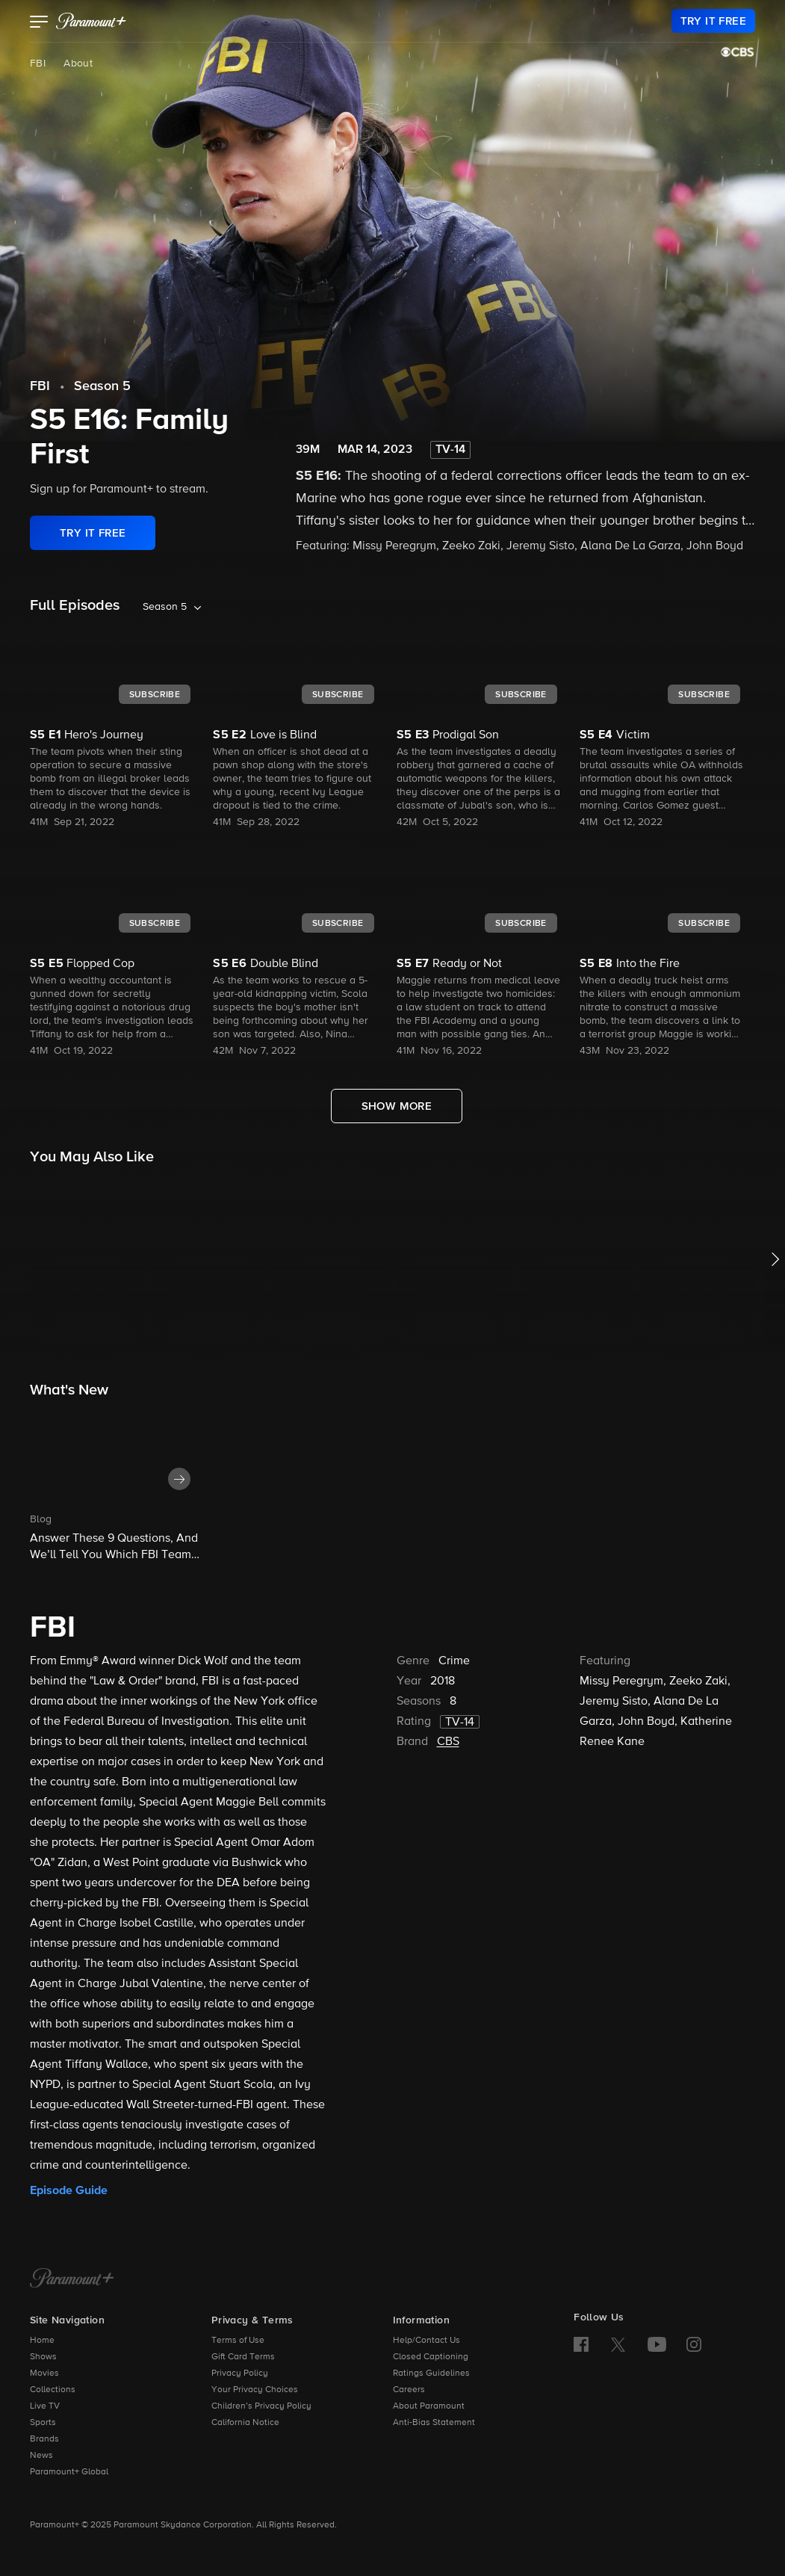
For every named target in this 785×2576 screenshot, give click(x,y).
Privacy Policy (239, 2373)
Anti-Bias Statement (434, 2422)
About (78, 63)
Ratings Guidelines (431, 2373)
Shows (43, 2357)
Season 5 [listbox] (165, 607)
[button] (39, 23)
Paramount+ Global (69, 2472)
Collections (52, 2389)
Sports (43, 2422)
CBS (448, 1742)
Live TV (45, 2406)
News (41, 2455)
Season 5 (102, 386)
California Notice (245, 2422)
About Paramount (429, 2406)
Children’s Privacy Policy (261, 2406)
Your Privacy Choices (254, 2389)
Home (42, 2340)
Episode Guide (69, 2190)
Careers (409, 2389)
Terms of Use (237, 2340)
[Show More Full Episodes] (397, 1106)
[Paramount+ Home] (72, 2279)
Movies (44, 2373)
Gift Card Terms (243, 2357)
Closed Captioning (430, 2357)
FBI (38, 63)
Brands (44, 2439)
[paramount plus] (91, 21)
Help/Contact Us (426, 2340)
